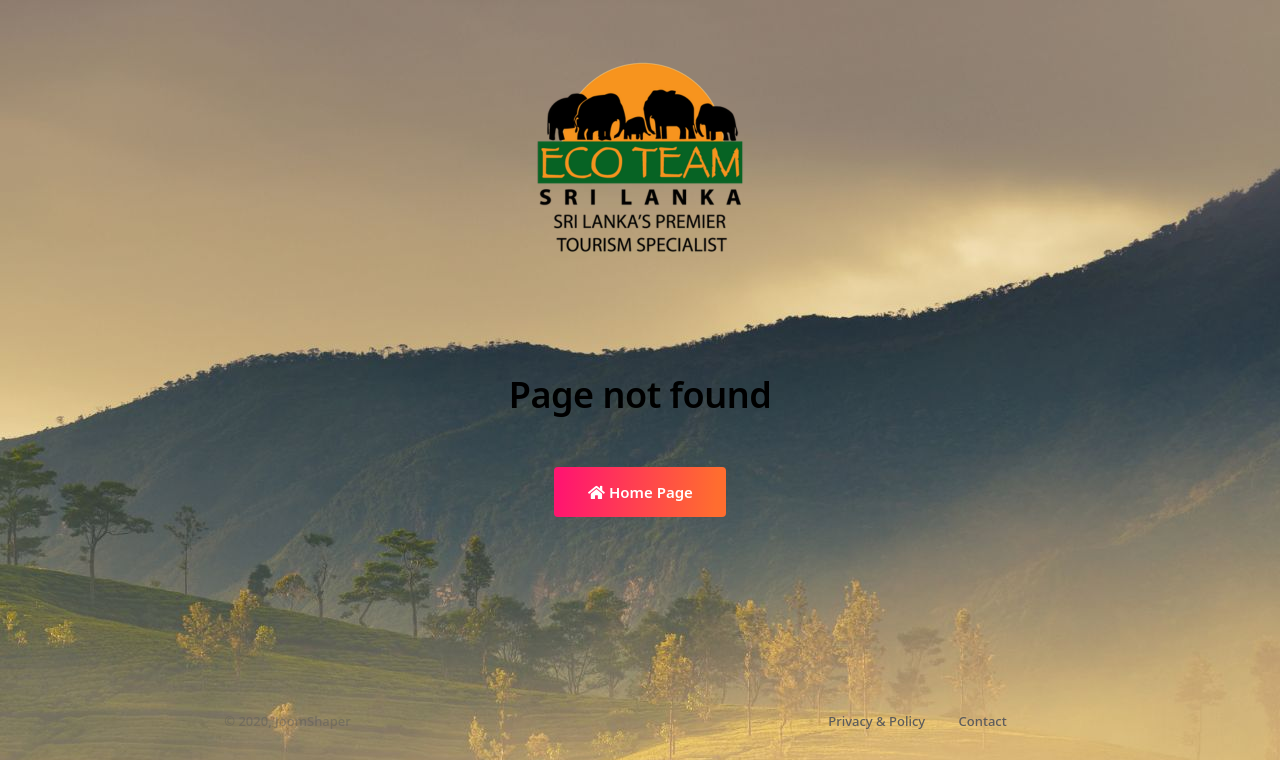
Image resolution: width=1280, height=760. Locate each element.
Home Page (640, 492)
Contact (983, 721)
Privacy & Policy (876, 721)
